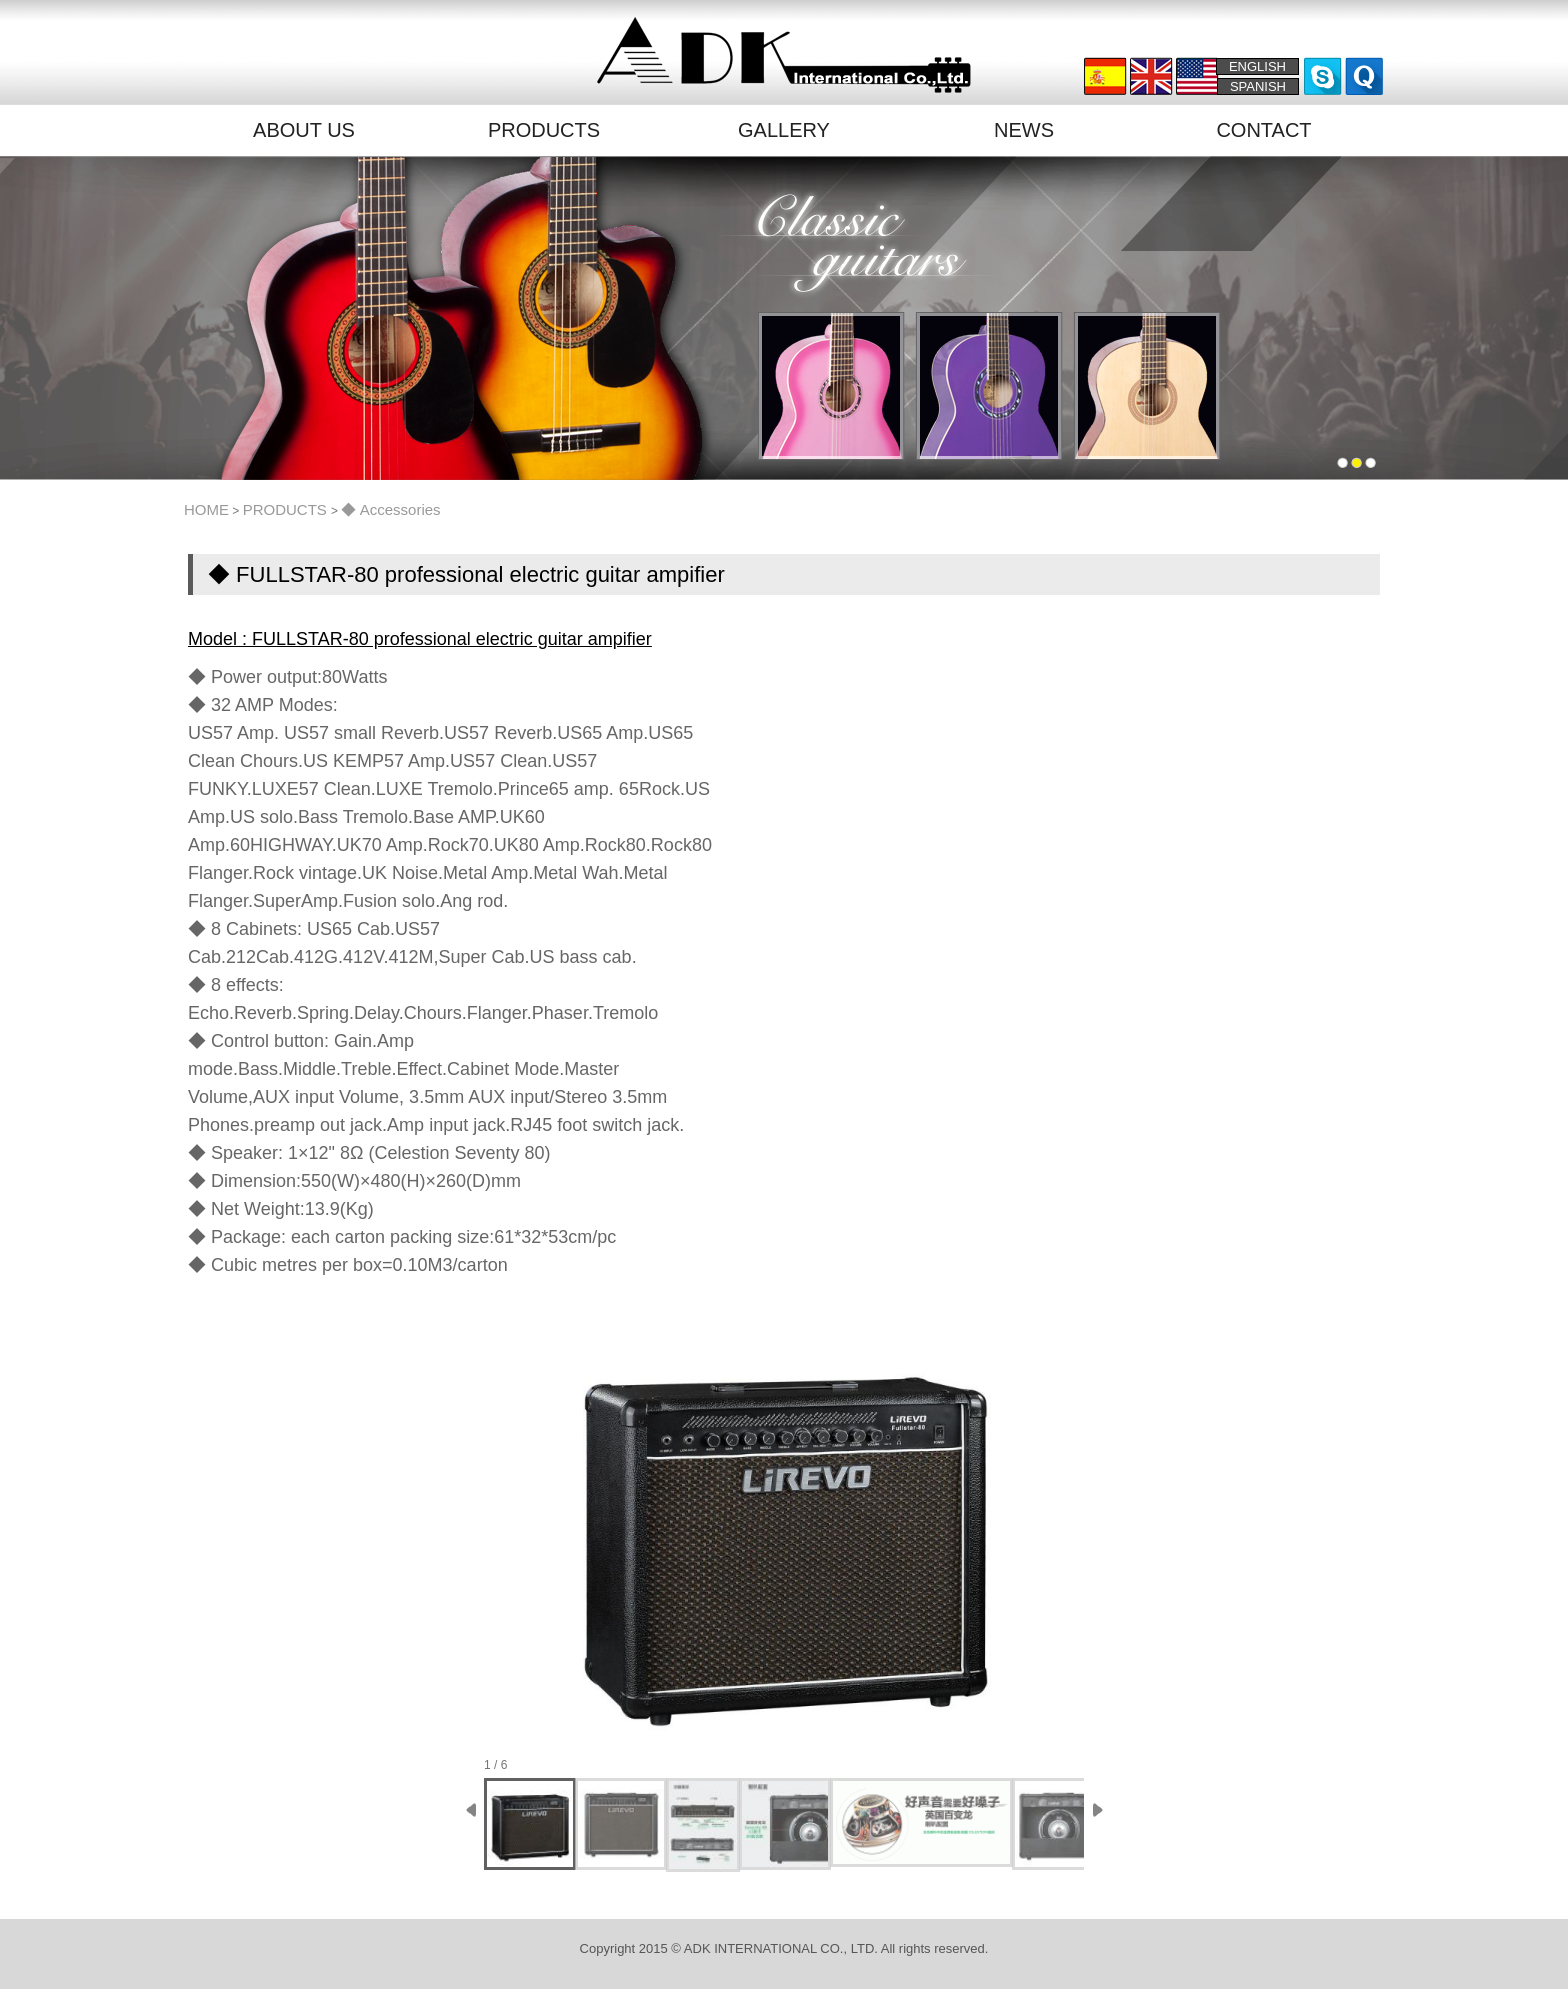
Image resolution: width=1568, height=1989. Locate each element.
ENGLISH (1257, 66)
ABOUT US (304, 130)
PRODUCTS (544, 130)
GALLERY (784, 130)
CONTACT (1263, 130)
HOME (206, 509)
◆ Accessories (390, 509)
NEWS (1024, 130)
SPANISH (1258, 86)
